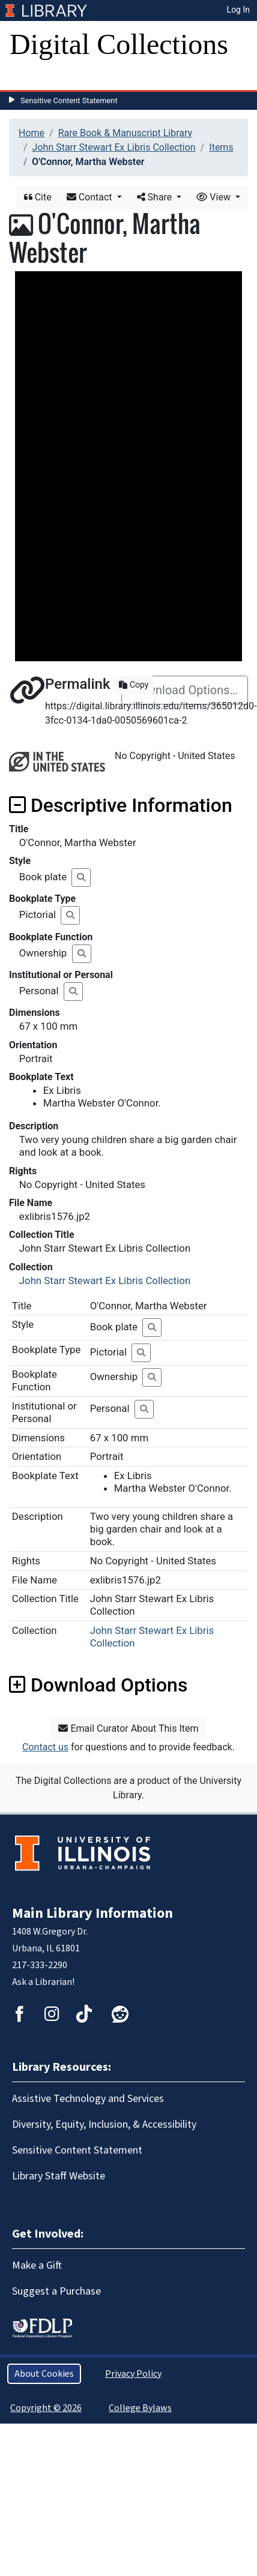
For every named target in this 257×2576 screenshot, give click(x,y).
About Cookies (44, 2373)
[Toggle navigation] (26, 78)
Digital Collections (119, 44)
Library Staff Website (58, 2176)
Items (221, 147)
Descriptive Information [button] (120, 805)
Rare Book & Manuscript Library (125, 133)
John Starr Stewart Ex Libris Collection (114, 147)
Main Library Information (92, 1913)
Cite (38, 197)
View (214, 197)
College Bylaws (140, 2408)
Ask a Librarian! (43, 1982)
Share (156, 197)
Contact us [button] (45, 1747)
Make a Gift (37, 2265)
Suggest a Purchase (56, 2291)
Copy (133, 684)
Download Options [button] (98, 1685)
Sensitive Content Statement (69, 100)
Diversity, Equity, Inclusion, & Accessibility (104, 2124)
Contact (91, 197)
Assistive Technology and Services (88, 2098)
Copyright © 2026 (46, 2408)
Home (31, 133)
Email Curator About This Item (128, 1728)
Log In (238, 9)
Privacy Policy (133, 2373)
